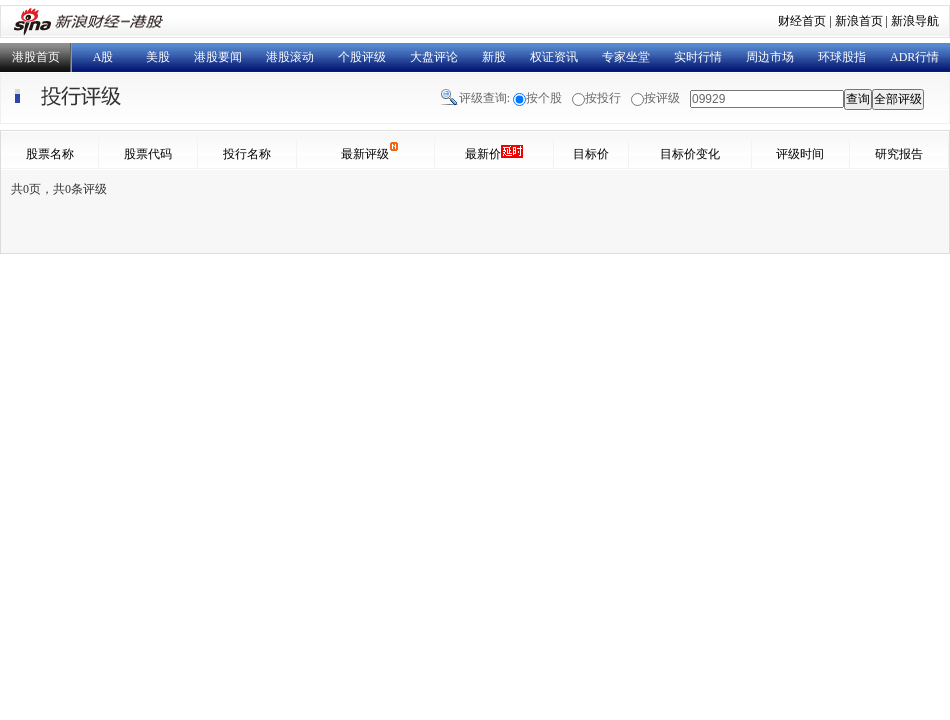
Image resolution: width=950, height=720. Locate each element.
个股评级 (362, 57)
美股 (158, 57)
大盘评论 (434, 57)
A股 (103, 57)
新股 (494, 57)
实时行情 (698, 57)
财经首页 (802, 21)
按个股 (544, 98)
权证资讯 (554, 57)
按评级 (662, 98)
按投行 (603, 98)
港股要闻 (218, 57)
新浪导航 (915, 21)
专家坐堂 (626, 57)
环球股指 (842, 57)
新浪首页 (859, 21)
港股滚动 (290, 57)
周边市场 (770, 57)
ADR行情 (914, 57)
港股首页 (36, 57)
